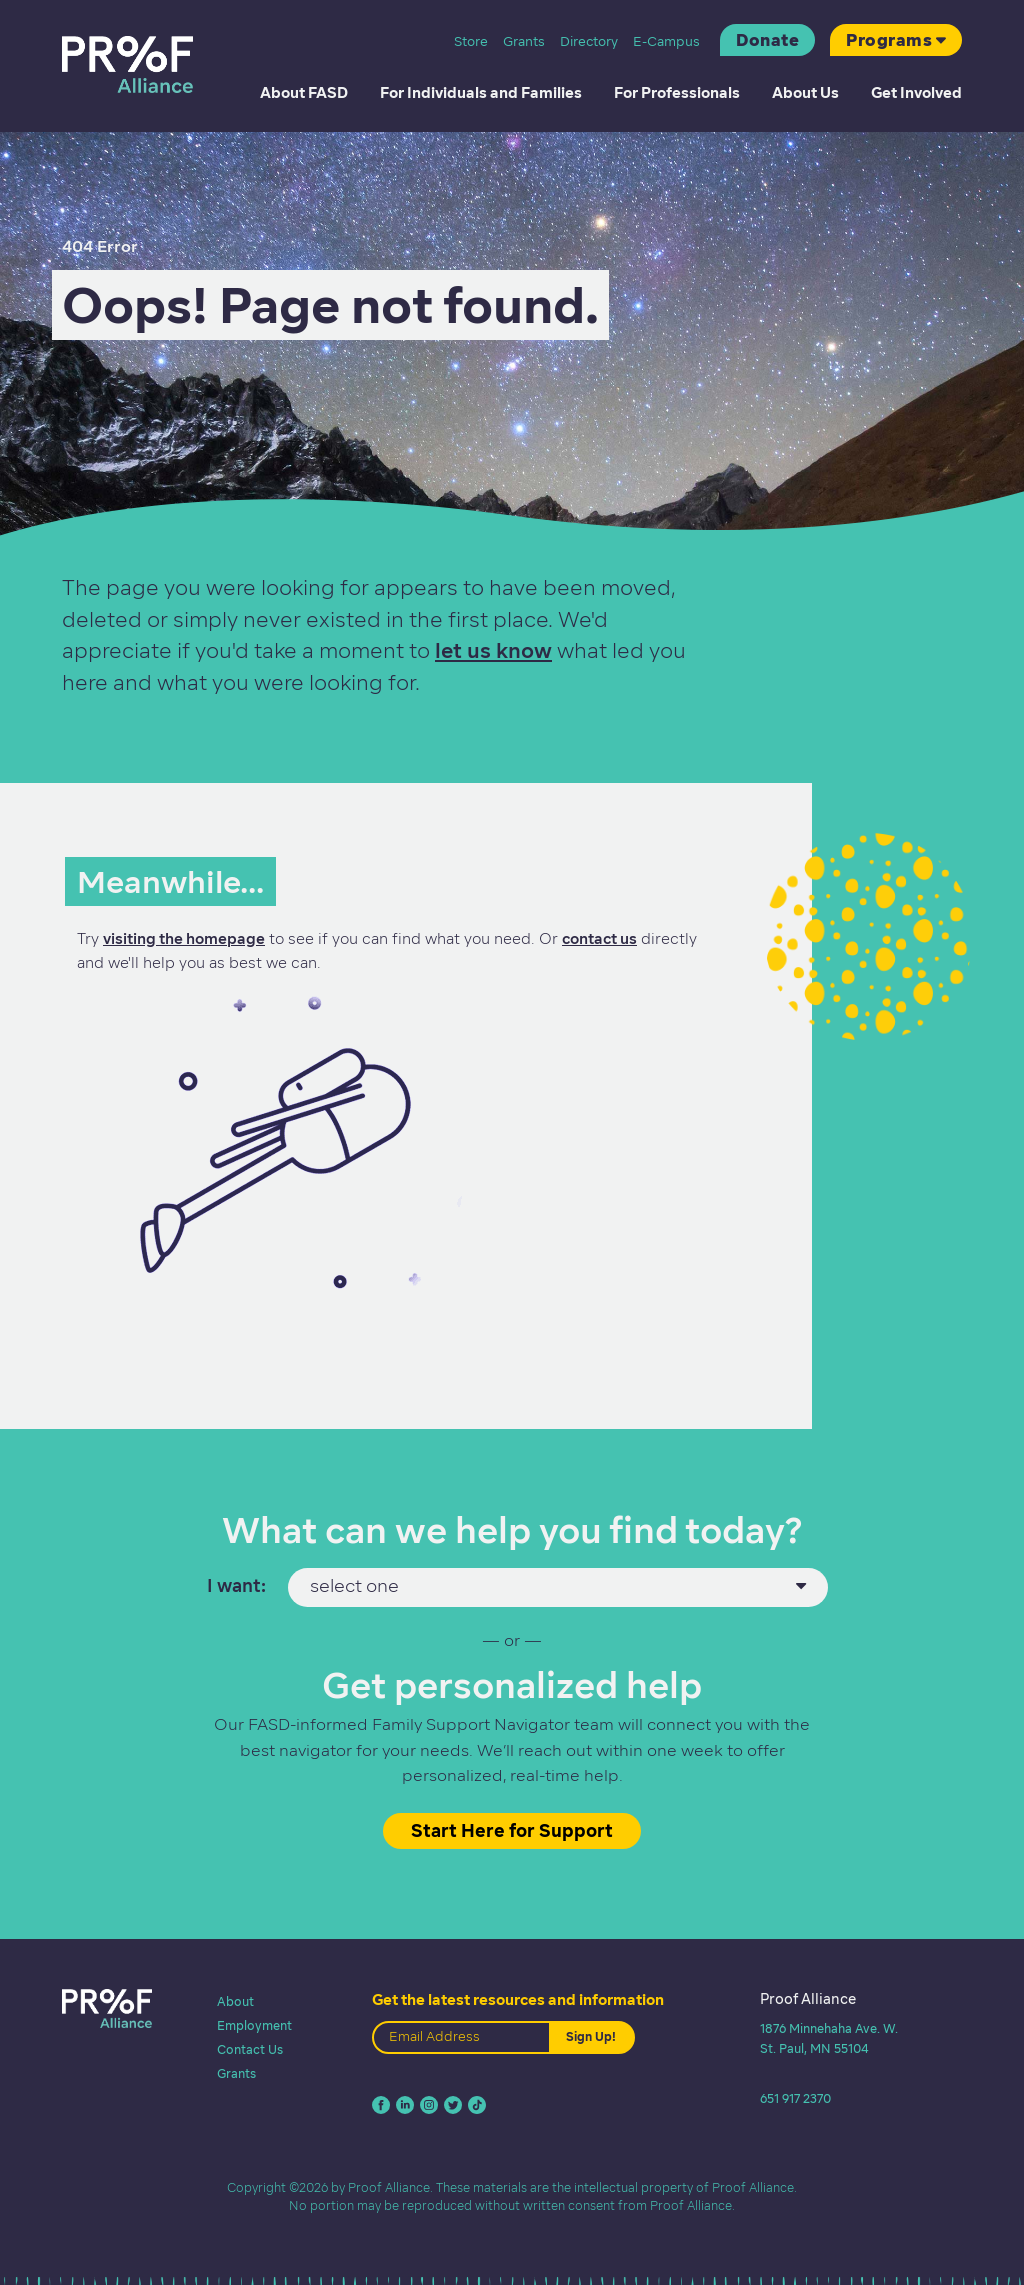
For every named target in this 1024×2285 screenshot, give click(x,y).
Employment (254, 2025)
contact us (599, 939)
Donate (767, 40)
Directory (589, 41)
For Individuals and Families (481, 93)
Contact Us (250, 2049)
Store (471, 41)
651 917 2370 (795, 2098)
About (235, 2001)
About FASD (304, 93)
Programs (889, 40)
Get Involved (916, 93)
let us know (493, 650)
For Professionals (677, 93)
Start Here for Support (512, 1830)
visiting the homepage (184, 939)
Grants (524, 41)
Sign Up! (591, 2036)
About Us (805, 93)
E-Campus (666, 41)
